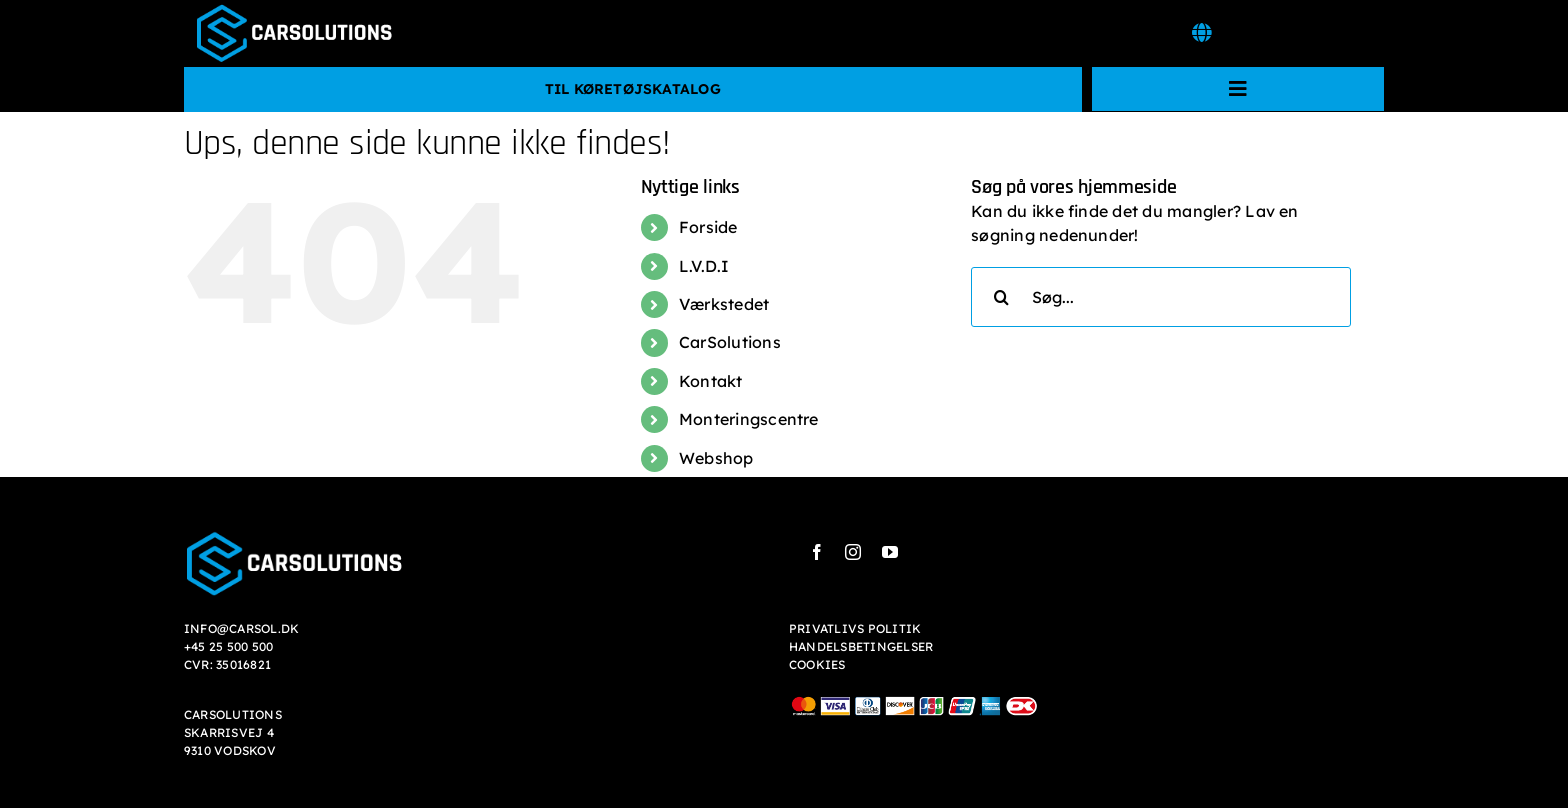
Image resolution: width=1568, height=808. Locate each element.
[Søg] (1001, 297)
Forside (708, 227)
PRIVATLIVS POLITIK (855, 628)
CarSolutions (730, 342)
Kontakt (711, 381)
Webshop (716, 458)
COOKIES (817, 664)
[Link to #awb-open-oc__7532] (1201, 33)
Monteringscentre (749, 419)
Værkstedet (724, 304)
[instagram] (853, 552)
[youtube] (890, 552)
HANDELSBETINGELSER (861, 646)
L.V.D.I (704, 266)
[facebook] (817, 552)
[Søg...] (1161, 297)
